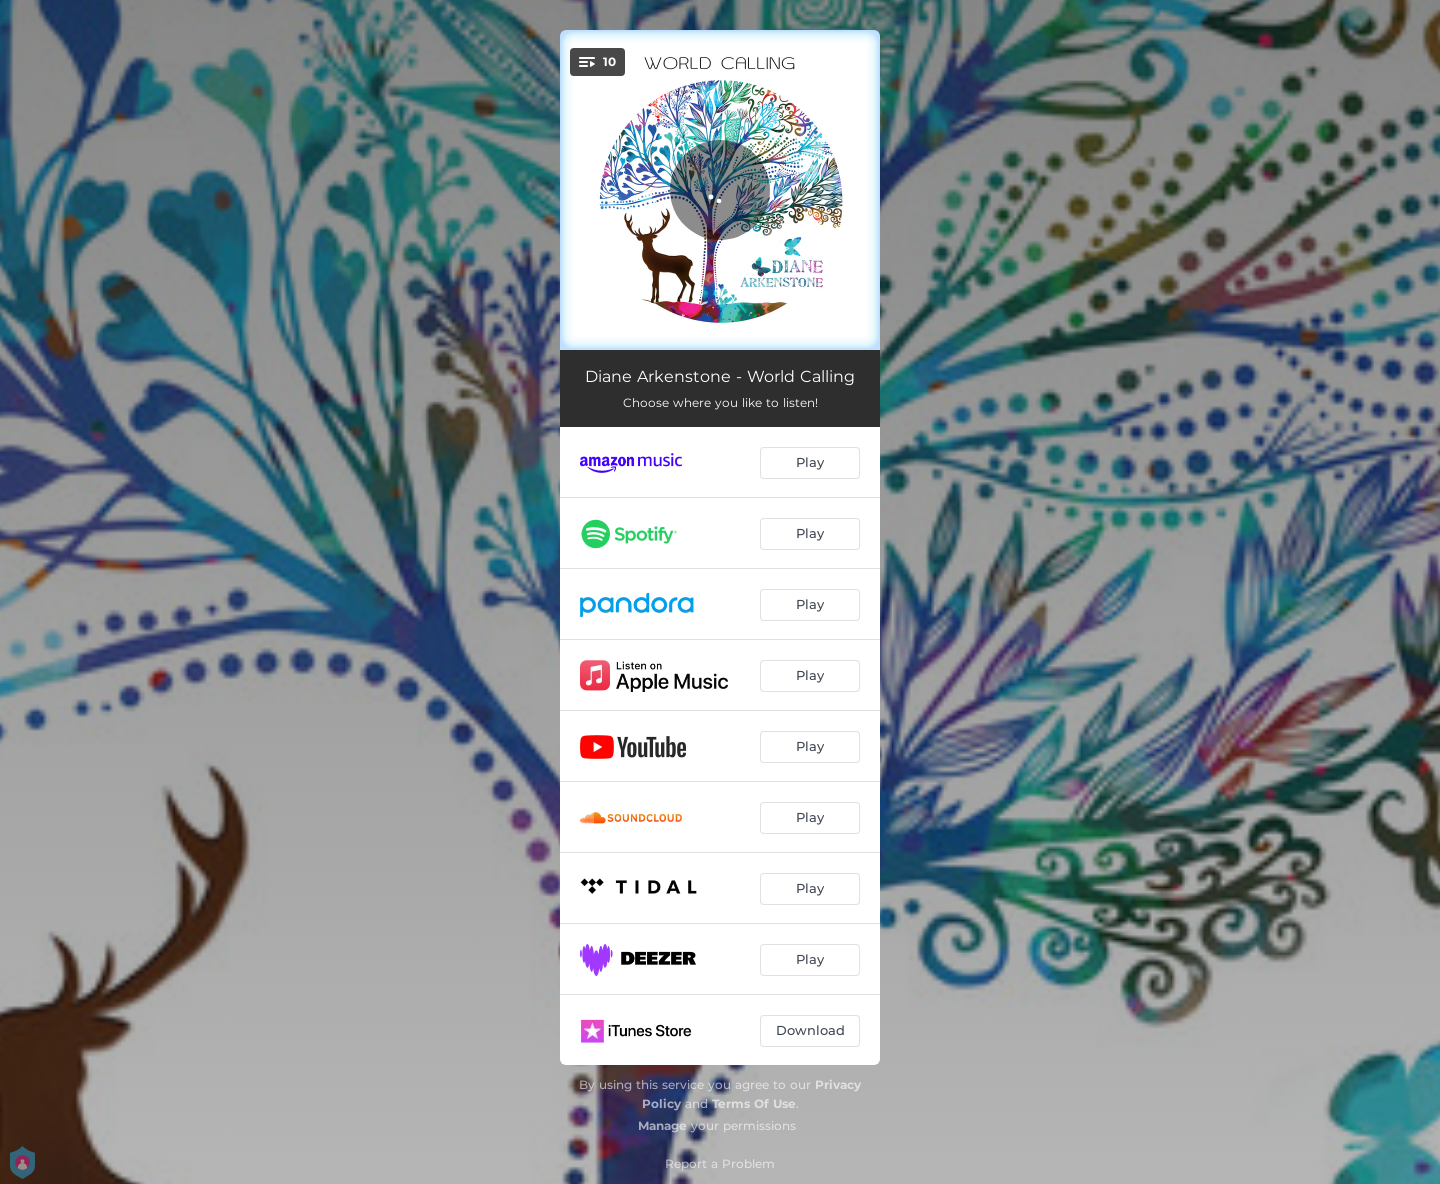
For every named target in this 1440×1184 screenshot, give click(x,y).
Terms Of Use (754, 1103)
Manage (662, 1125)
